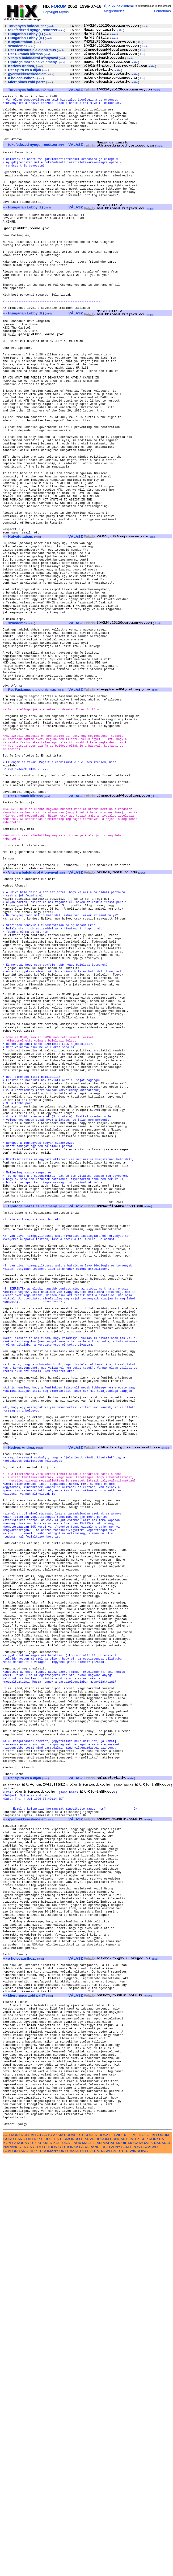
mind (50, 26)
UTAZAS (72, 2571)
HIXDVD (87, 2559)
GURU (8, 2559)
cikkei (144, 26)
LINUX (76, 2563)
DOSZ (103, 2555)
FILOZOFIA (146, 2555)
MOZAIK (146, 2563)
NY (26, 2567)
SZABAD (150, 2567)
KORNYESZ (27, 2563)
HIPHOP (33, 2559)
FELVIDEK (117, 2555)
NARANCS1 (13, 2567)
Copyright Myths (56, 12)
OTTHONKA (68, 2567)
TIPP (33, 2571)
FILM (131, 2555)
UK (61, 2571)
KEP (144, 2559)
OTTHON (49, 2567)
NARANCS (163, 2563)
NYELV (35, 2567)
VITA (101, 2571)
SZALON (10, 2571)
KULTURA (61, 2563)
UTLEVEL (88, 2571)
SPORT (136, 2567)
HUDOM (102, 2559)
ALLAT (36, 2555)
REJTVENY (110, 2567)
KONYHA (156, 2559)
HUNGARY (119, 2559)
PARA (83, 2567)
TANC (23, 2571)
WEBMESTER (117, 2571)
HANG (20, 2559)
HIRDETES (50, 2559)
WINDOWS (139, 2571)
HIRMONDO (70, 2559)
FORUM (59, 6)
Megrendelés (114, 11)
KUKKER (45, 2563)
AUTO (47, 2555)
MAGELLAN (92, 2563)
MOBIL (121, 2563)
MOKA (133, 2563)
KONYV (9, 2563)
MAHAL (109, 2563)
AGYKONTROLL (16, 2555)
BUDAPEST (74, 2555)
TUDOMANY (48, 2571)
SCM (125, 2567)
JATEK (134, 2559)
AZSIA (58, 2555)
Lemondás (162, 11)
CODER (90, 2555)
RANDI (95, 2567)
